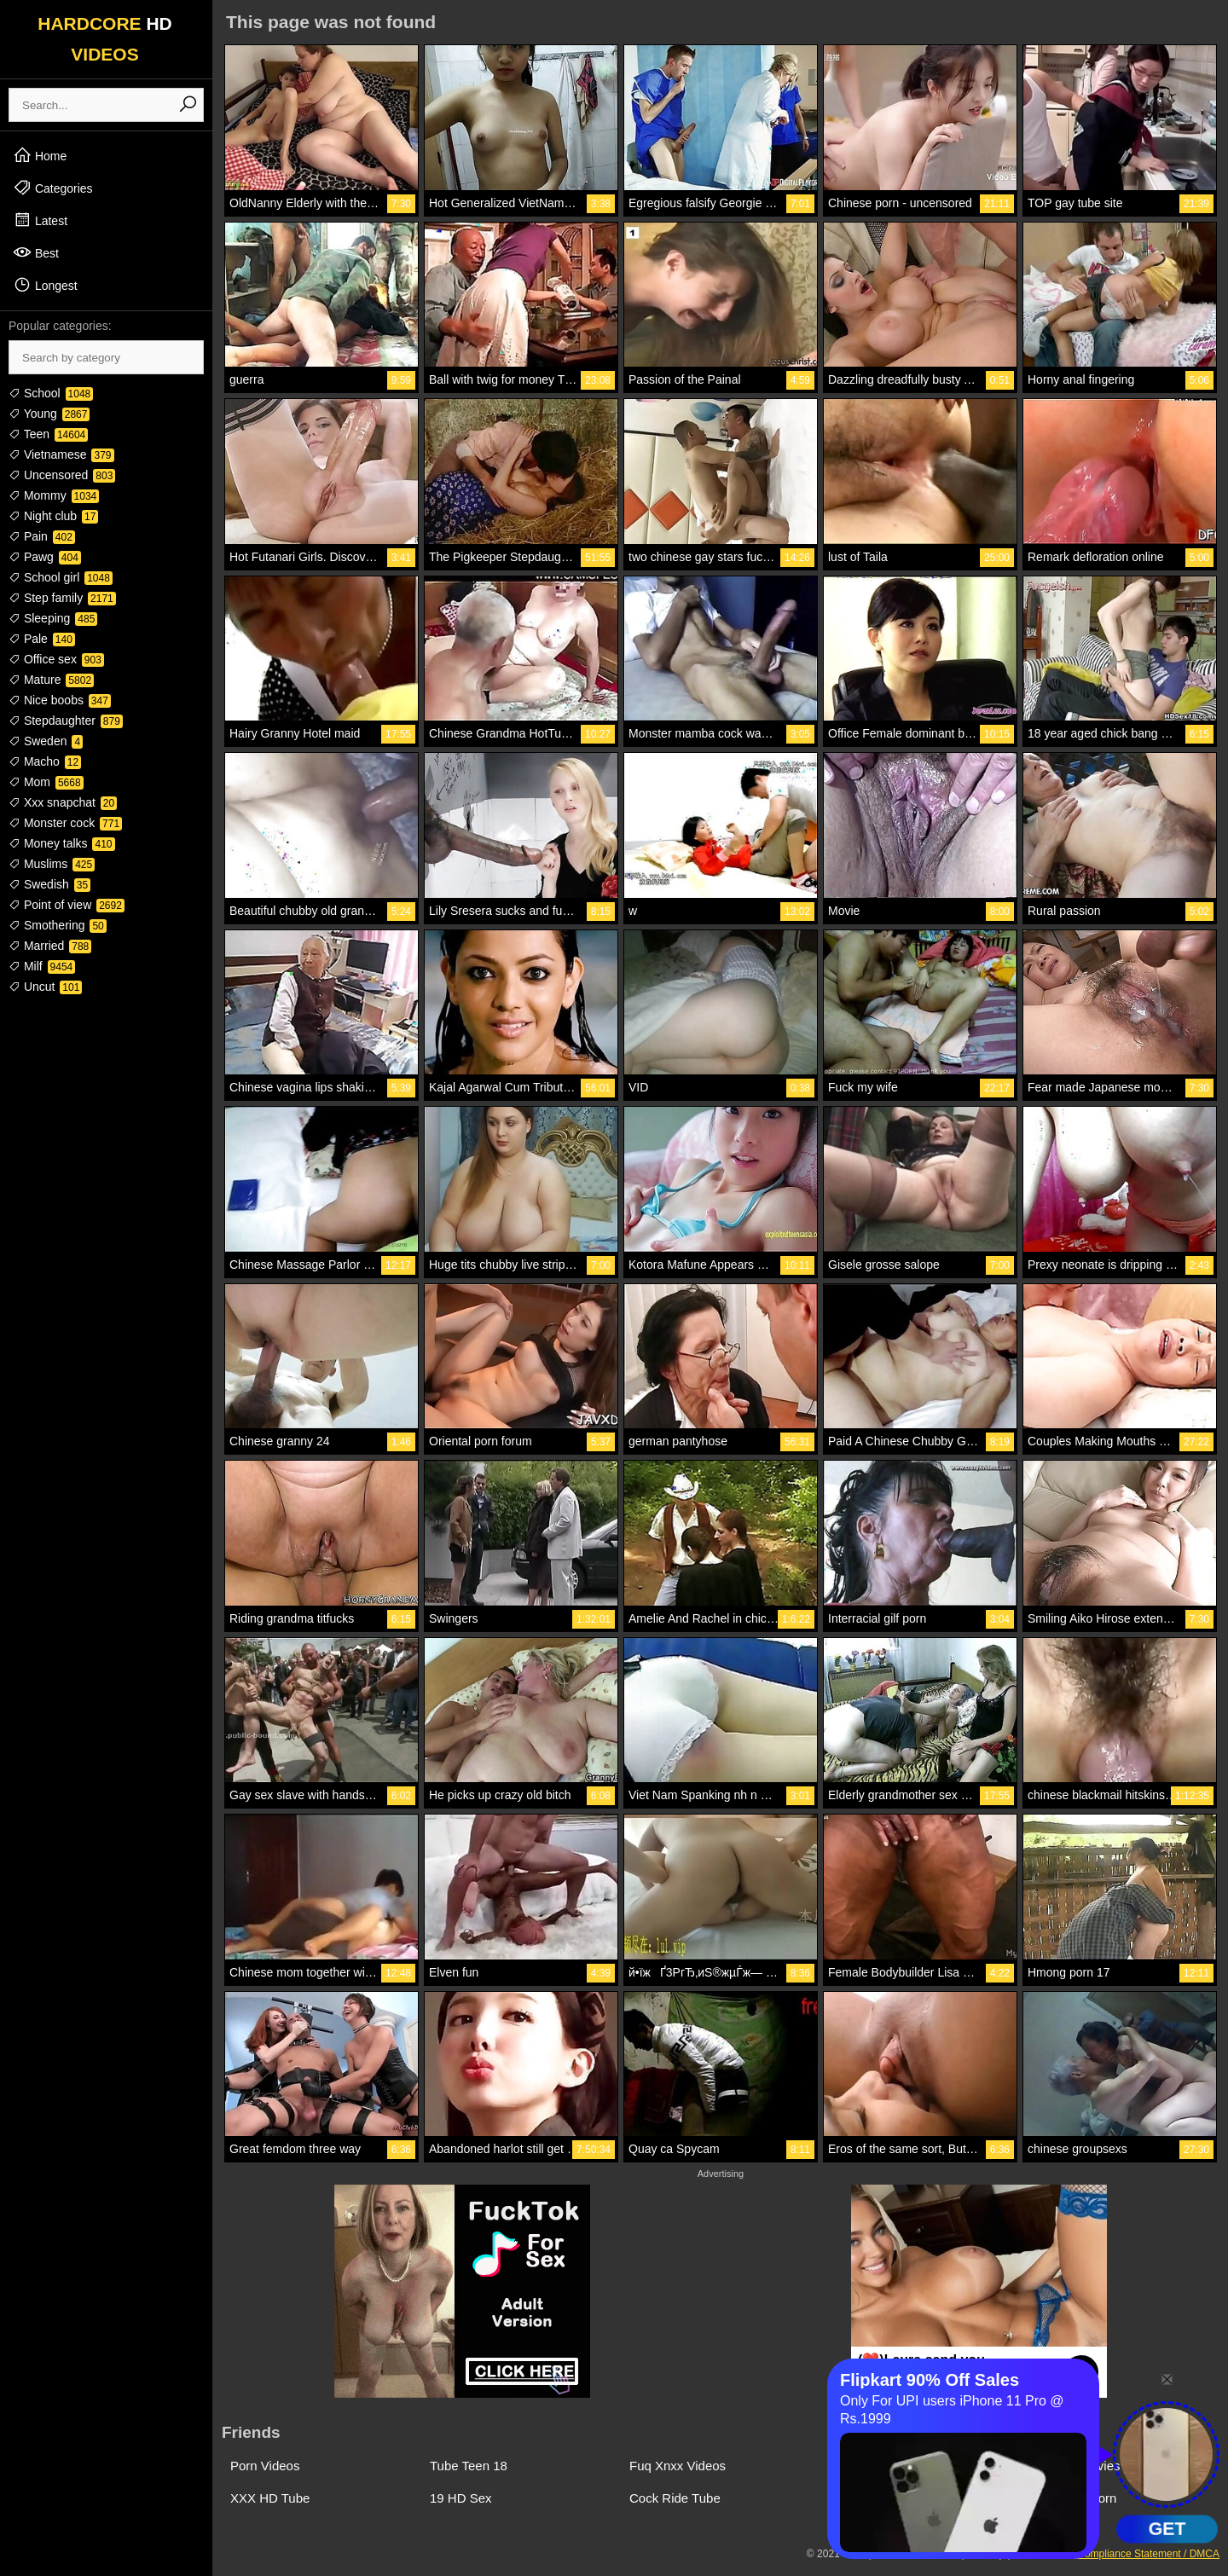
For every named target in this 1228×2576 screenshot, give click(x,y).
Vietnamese (61, 454)
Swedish (49, 884)
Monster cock (65, 823)
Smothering (58, 925)
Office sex (56, 659)
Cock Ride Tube (675, 2498)
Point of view (67, 905)
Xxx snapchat (63, 802)
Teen (48, 434)
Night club (53, 516)
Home (40, 155)
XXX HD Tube (270, 2498)
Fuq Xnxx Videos (677, 2465)
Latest (40, 220)
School (51, 393)
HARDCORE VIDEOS (105, 39)
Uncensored (62, 475)
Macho (45, 761)
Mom (46, 782)
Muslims (52, 864)
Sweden (46, 741)
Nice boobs (60, 700)
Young (49, 413)
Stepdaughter (66, 720)
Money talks (62, 843)
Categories (53, 187)
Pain (42, 536)
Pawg (45, 557)
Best (36, 252)
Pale (42, 638)
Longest (45, 284)
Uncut (45, 986)
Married (50, 945)
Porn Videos (264, 2465)
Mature (51, 679)
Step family (62, 598)
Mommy (54, 495)
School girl (61, 577)
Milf (42, 966)
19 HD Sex (461, 2498)
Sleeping (53, 618)
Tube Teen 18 (468, 2465)
